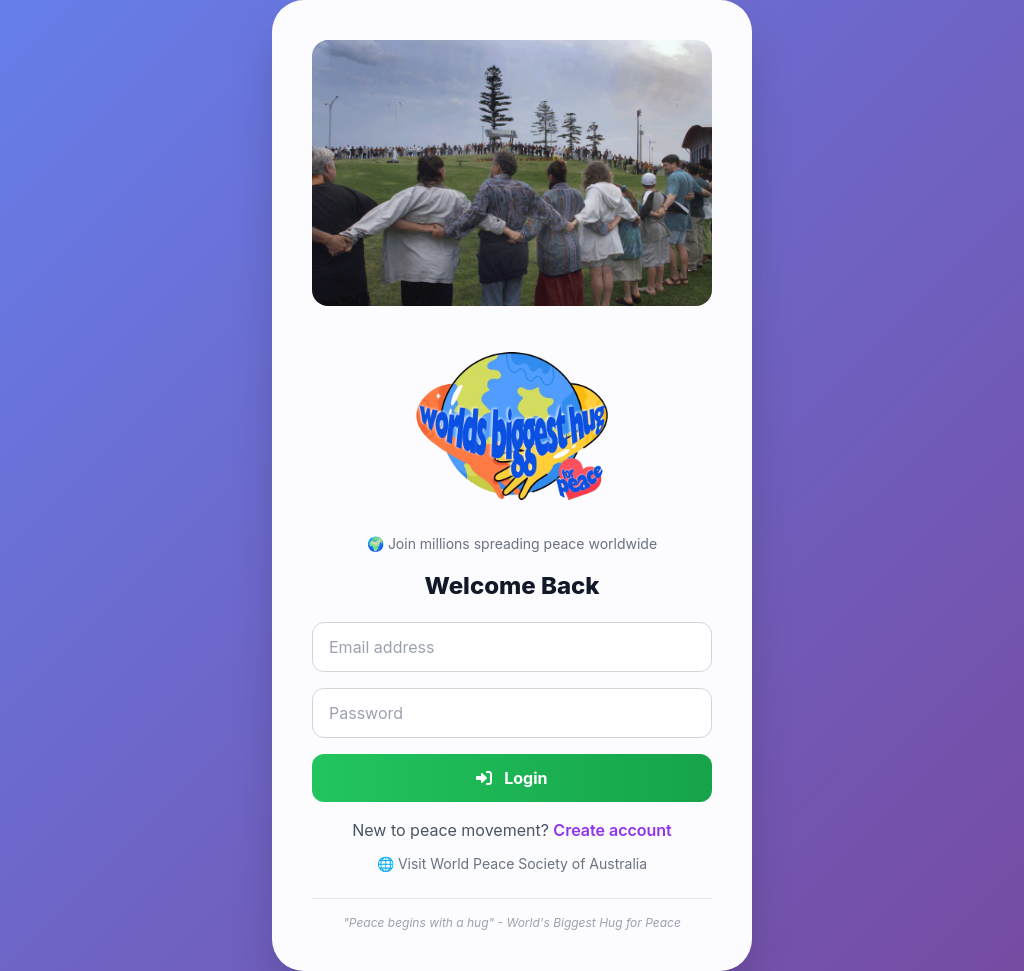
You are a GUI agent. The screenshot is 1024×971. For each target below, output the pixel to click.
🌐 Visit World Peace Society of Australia (512, 863)
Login (511, 778)
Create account (612, 830)
